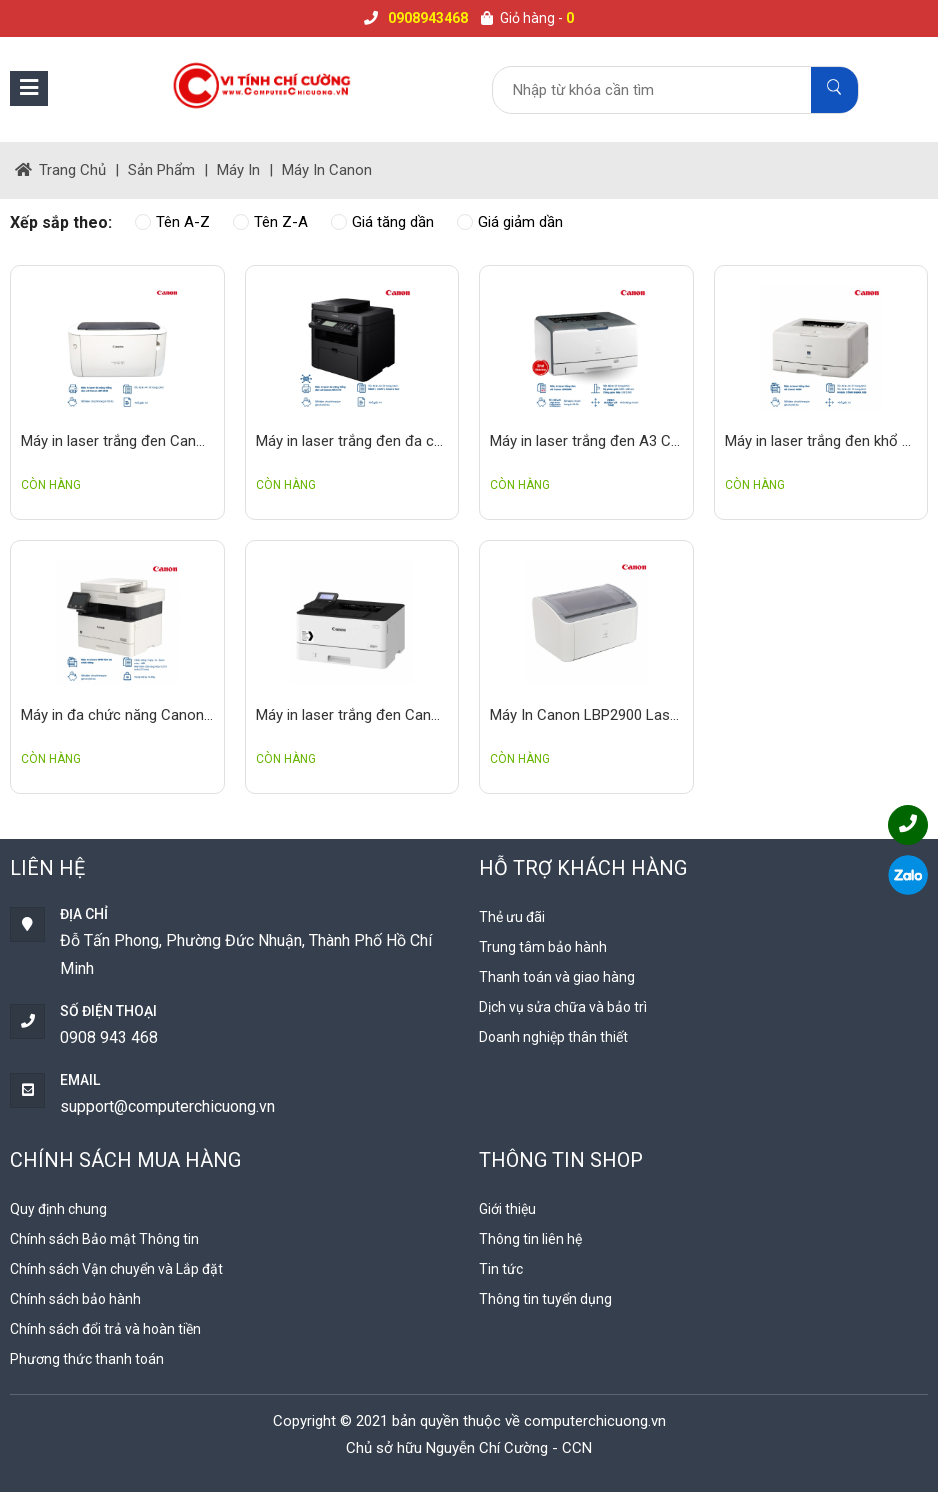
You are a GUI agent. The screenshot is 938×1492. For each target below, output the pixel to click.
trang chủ (60, 170)
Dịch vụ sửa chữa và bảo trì (563, 1007)
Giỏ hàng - (527, 18)
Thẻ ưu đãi (512, 917)
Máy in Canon (327, 170)
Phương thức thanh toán (87, 1359)
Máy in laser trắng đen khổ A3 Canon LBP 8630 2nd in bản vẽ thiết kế (821, 441)
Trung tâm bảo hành (543, 947)
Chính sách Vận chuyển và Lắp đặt (116, 1269)
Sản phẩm (161, 170)
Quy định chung (58, 1209)
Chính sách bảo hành (75, 1299)
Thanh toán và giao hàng (557, 977)
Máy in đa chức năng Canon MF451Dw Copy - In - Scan (117, 715)
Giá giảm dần (510, 222)
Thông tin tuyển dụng (545, 1299)
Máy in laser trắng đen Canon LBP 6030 (117, 441)
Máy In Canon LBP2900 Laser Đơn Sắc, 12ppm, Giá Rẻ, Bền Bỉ (586, 715)
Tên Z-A (270, 222)
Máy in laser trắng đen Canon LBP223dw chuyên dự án (352, 715)
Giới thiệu (507, 1209)
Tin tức (501, 1269)
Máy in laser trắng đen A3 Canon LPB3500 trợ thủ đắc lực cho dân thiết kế (586, 441)
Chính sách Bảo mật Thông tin (104, 1239)
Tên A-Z (172, 222)
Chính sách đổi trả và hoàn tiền (105, 1329)
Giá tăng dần (382, 222)
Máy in (238, 170)
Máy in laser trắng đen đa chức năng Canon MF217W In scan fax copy (352, 441)
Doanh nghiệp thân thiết (553, 1037)
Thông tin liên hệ (530, 1239)
